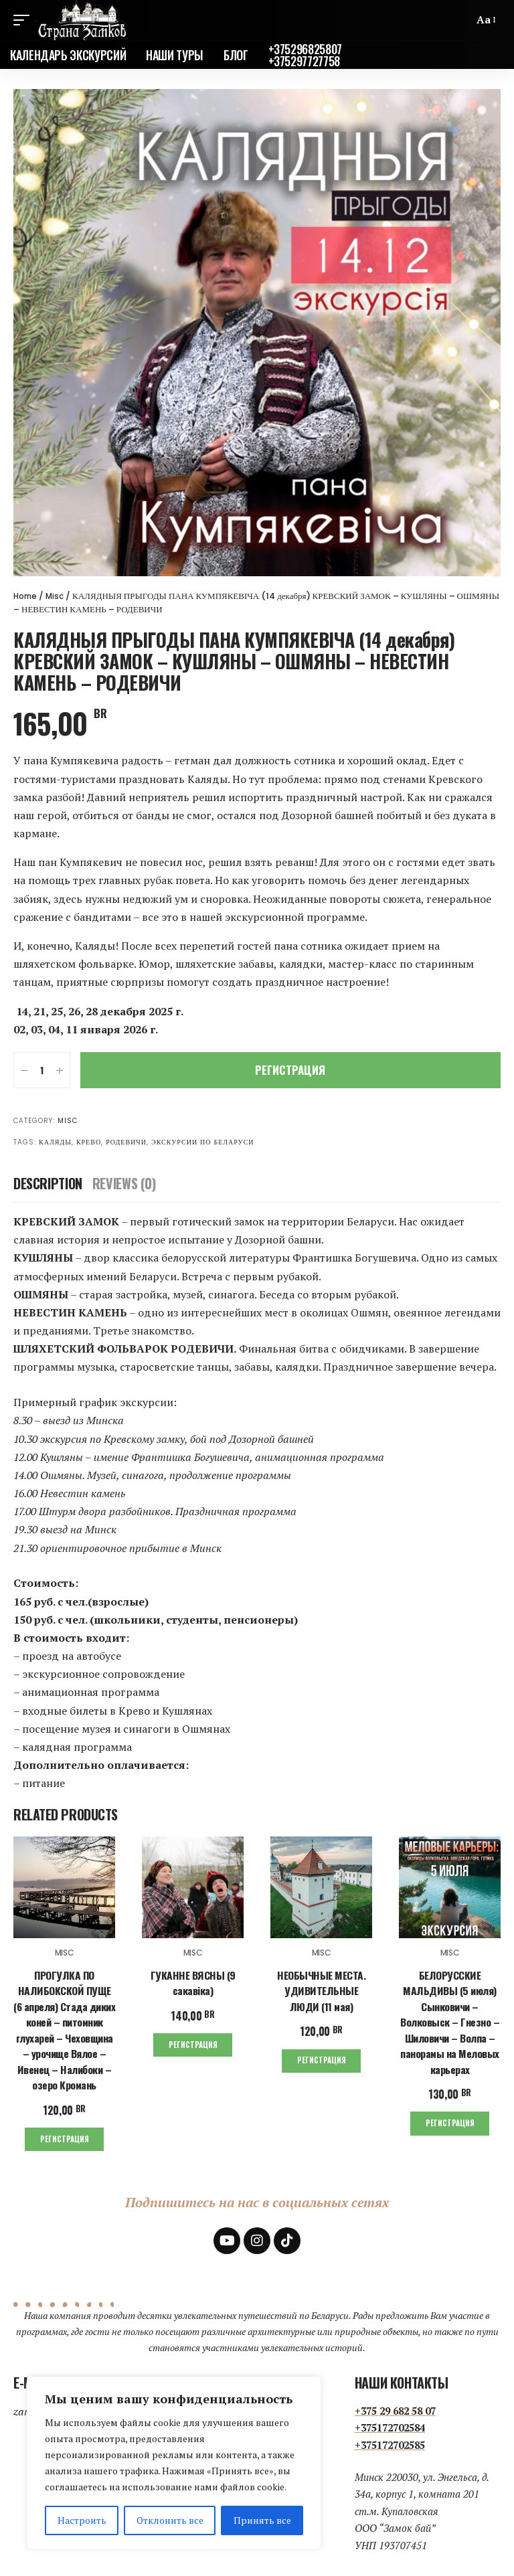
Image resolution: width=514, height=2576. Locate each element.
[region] (174, 2463)
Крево (88, 1142)
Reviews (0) (124, 1183)
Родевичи (126, 1142)
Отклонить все (170, 2520)
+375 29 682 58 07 (395, 2406)
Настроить (82, 2520)
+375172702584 (390, 2422)
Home (26, 596)
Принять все (262, 2520)
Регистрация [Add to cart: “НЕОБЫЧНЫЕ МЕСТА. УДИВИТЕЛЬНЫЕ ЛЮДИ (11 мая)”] (321, 2058)
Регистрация (290, 1069)
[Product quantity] (42, 1070)
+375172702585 (390, 2440)
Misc (58, 596)
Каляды (55, 1142)
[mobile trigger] (24, 20)
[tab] (47, 1183)
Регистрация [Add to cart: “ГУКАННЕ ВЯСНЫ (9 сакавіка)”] (193, 2042)
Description (47, 1183)
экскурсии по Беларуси (202, 1142)
